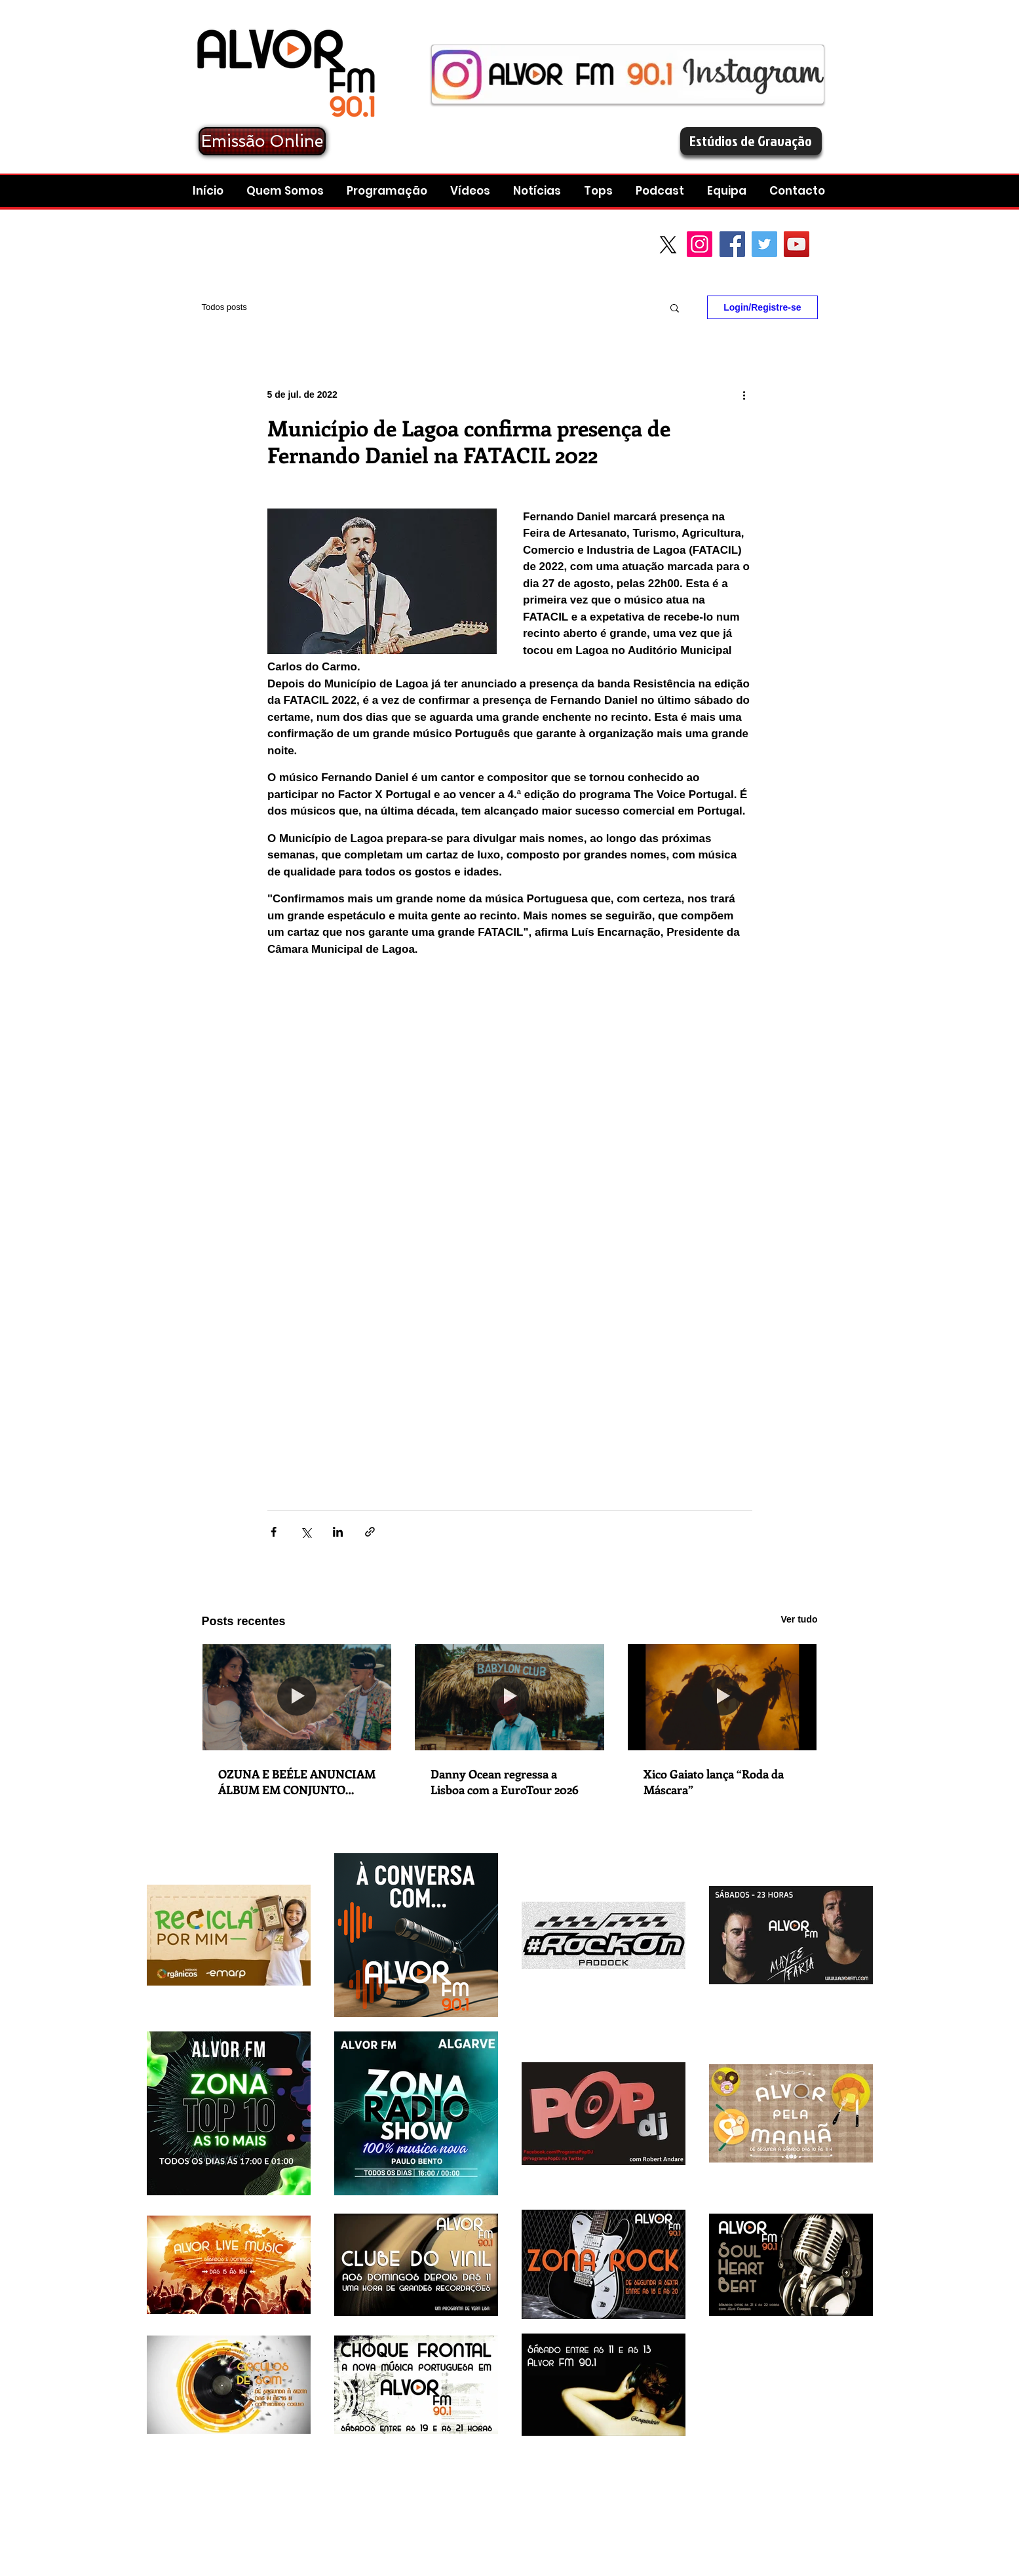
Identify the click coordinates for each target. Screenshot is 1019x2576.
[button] (661, 191)
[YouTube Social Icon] (796, 244)
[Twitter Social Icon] (764, 244)
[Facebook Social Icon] (732, 244)
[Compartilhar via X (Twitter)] (305, 1532)
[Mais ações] (744, 394)
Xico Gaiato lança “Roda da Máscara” (714, 1781)
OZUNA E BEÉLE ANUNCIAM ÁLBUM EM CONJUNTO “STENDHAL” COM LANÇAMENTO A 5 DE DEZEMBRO (296, 1781)
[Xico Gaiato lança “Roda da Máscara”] (722, 1697)
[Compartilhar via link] (370, 1532)
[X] (668, 245)
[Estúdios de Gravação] (751, 141)
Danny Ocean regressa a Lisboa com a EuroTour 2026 (505, 1781)
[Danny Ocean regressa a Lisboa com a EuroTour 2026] (509, 1697)
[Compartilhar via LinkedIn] (338, 1532)
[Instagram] (699, 244)
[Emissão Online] (262, 141)
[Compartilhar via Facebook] (273, 1532)
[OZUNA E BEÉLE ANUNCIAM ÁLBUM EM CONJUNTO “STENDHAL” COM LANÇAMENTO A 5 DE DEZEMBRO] (297, 1697)
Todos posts (224, 307)
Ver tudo (798, 1619)
